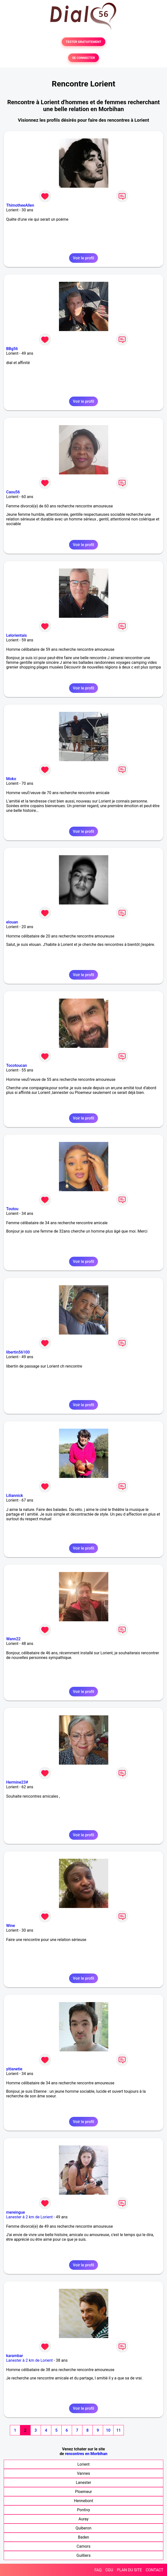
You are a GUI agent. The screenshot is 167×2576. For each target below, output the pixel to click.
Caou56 (13, 492)
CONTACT (154, 2570)
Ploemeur (83, 2491)
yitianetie (14, 2069)
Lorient (83, 2464)
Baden (83, 2537)
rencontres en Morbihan (86, 2453)
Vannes (83, 2473)
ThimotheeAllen (20, 205)
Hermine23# (17, 1782)
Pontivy (83, 2510)
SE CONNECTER (83, 58)
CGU (109, 2570)
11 (118, 2430)
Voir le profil (83, 258)
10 (108, 2430)
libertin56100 (18, 1352)
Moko (11, 778)
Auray (83, 2519)
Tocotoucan (16, 1065)
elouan (12, 922)
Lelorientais (16, 635)
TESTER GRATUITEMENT (83, 42)
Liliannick (14, 1495)
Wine (10, 1925)
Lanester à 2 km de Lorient (29, 2217)
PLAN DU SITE (129, 2570)
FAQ (98, 2570)
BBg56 (12, 348)
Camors (84, 2546)
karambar (14, 2355)
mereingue (15, 2212)
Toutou (12, 1208)
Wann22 (13, 1639)
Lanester (83, 2482)
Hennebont (83, 2500)
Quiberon (83, 2528)
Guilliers (83, 2555)
